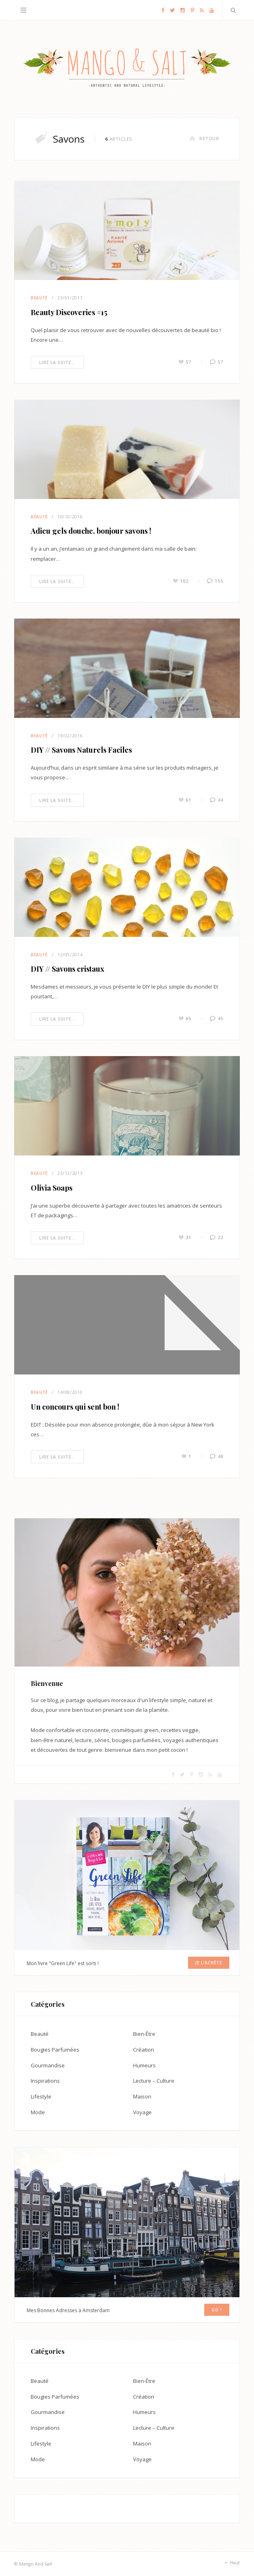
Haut (231, 2563)
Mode (38, 2112)
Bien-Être (144, 2033)
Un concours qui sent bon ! (75, 1407)
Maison (142, 2096)
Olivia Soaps (51, 1188)
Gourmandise (48, 2065)
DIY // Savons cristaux (67, 969)
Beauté (39, 298)
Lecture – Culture (153, 2080)
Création (143, 2049)
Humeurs (144, 2065)
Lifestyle (41, 2096)
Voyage (142, 2112)
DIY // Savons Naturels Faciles (81, 750)
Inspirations (45, 2080)
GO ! (217, 2310)
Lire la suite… (57, 362)
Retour (204, 138)
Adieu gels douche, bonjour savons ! (91, 531)
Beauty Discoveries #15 (69, 312)
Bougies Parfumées (55, 2049)
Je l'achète (208, 1963)
